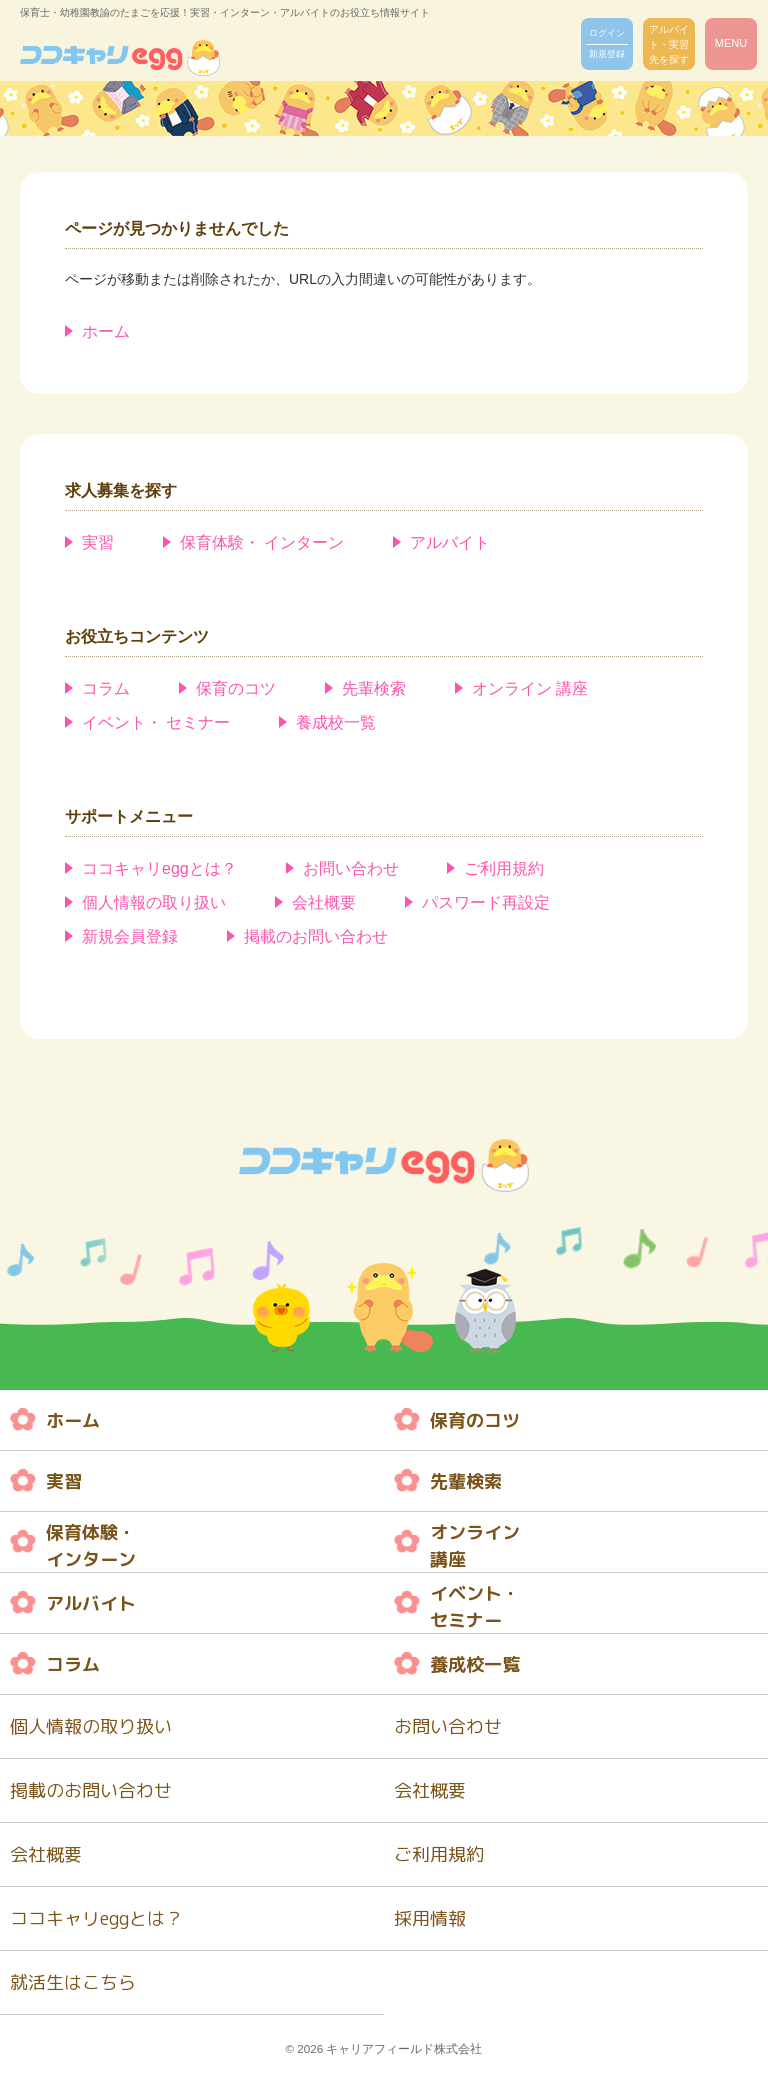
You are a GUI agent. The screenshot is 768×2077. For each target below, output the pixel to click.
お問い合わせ (351, 868)
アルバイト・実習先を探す (669, 44)
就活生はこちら (73, 1982)
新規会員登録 (130, 936)
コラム (106, 688)
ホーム (106, 331)
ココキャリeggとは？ (159, 868)
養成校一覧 (336, 722)
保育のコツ (236, 688)
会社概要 (324, 902)
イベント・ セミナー (156, 722)
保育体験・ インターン (262, 542)
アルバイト (450, 542)
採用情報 (430, 1918)
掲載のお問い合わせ (316, 936)
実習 (98, 542)
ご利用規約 (504, 868)
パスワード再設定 (486, 902)
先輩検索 (374, 688)
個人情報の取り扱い (154, 902)
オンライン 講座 (530, 688)
